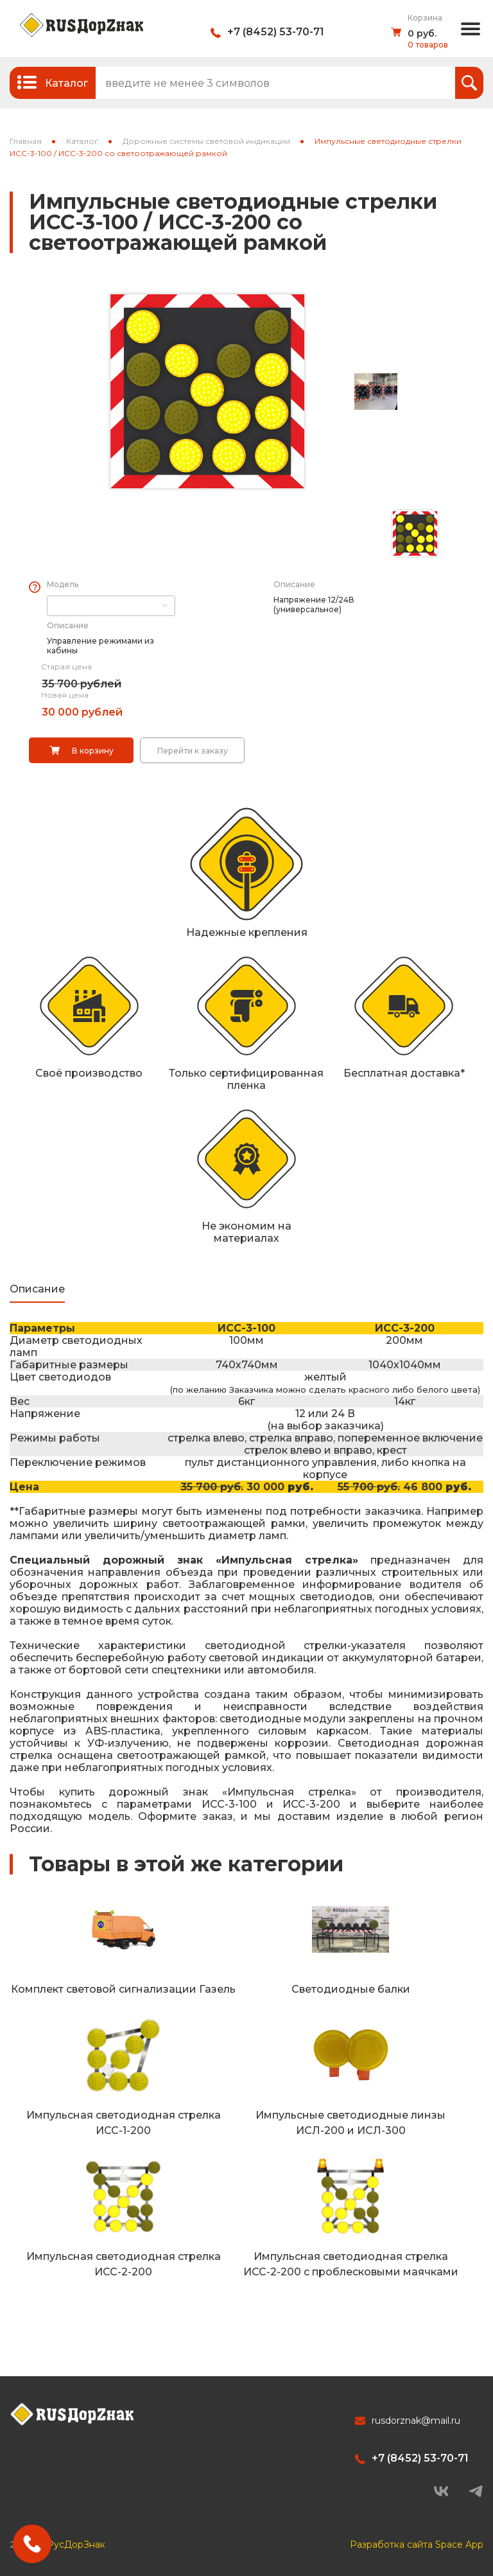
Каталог (82, 141)
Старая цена (66, 666)
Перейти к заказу (192, 750)
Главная (26, 141)
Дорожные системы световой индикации (206, 141)
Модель (62, 584)
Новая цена (65, 695)
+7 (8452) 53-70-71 (275, 32)
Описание (294, 584)
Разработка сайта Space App (416, 2544)
